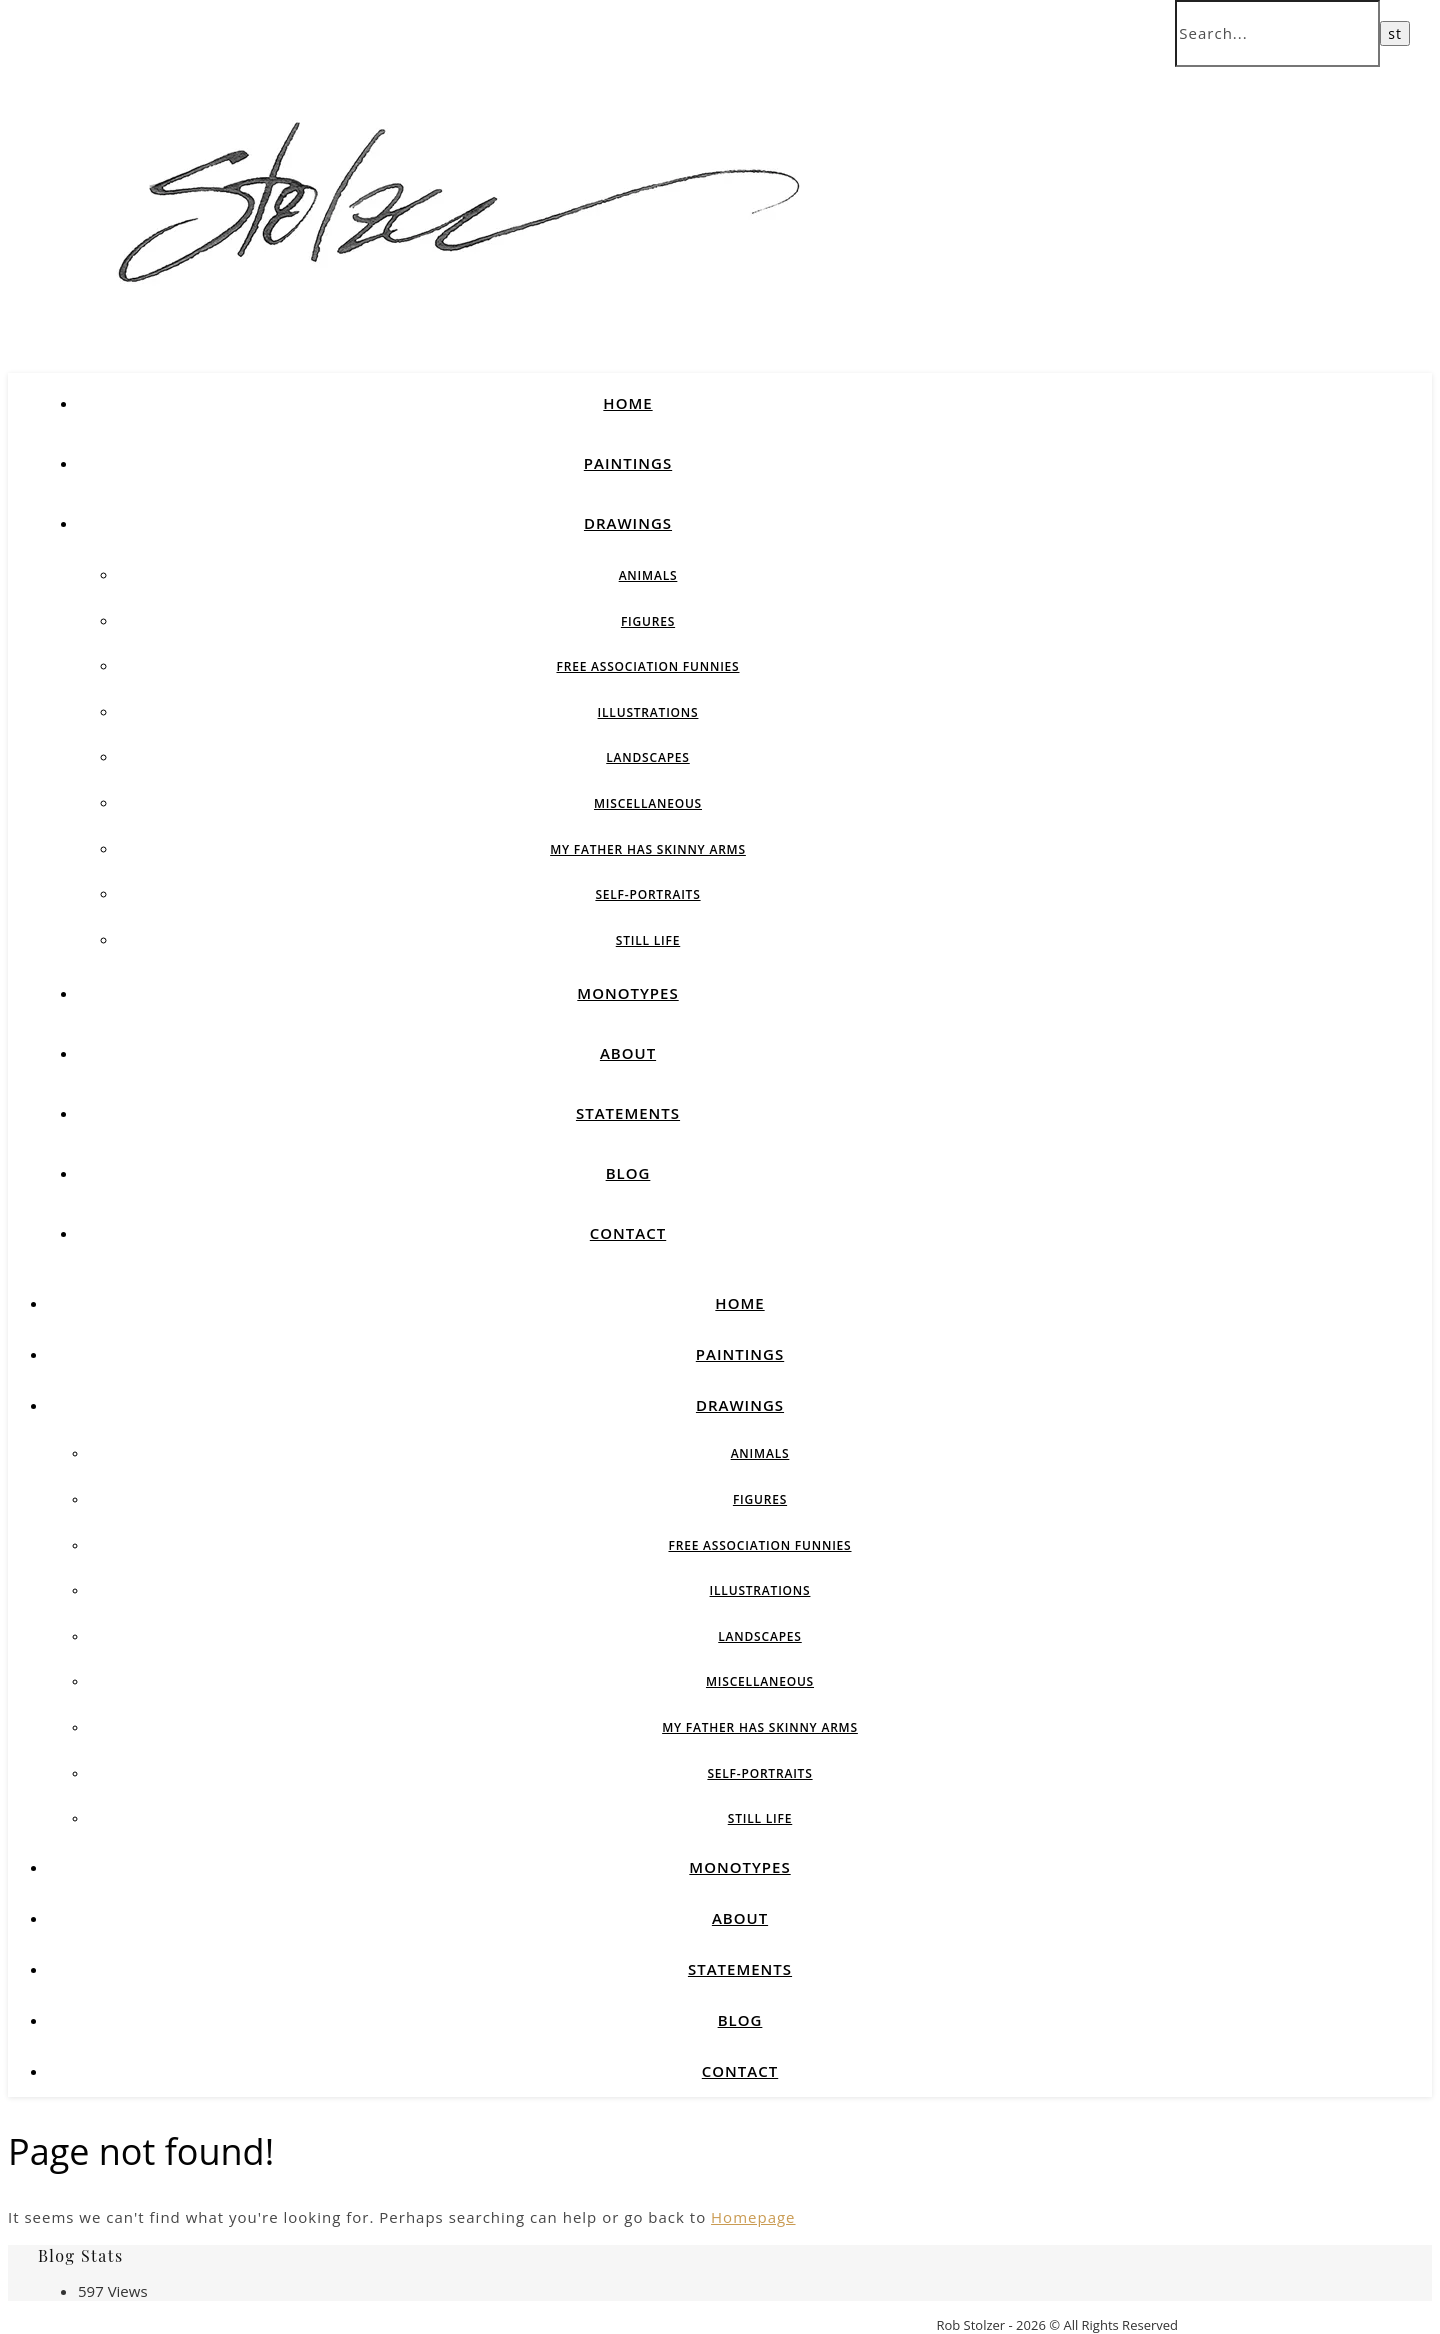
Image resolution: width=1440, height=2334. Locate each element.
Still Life (648, 940)
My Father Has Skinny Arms (648, 849)
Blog (628, 1173)
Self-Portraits (647, 894)
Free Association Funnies (647, 666)
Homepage (753, 2217)
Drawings (628, 523)
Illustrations (648, 712)
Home (627, 403)
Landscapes (647, 757)
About (628, 1053)
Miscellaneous (648, 803)
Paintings (628, 463)
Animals (648, 575)
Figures (648, 621)
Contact (628, 1233)
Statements (628, 1113)
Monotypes (627, 993)
